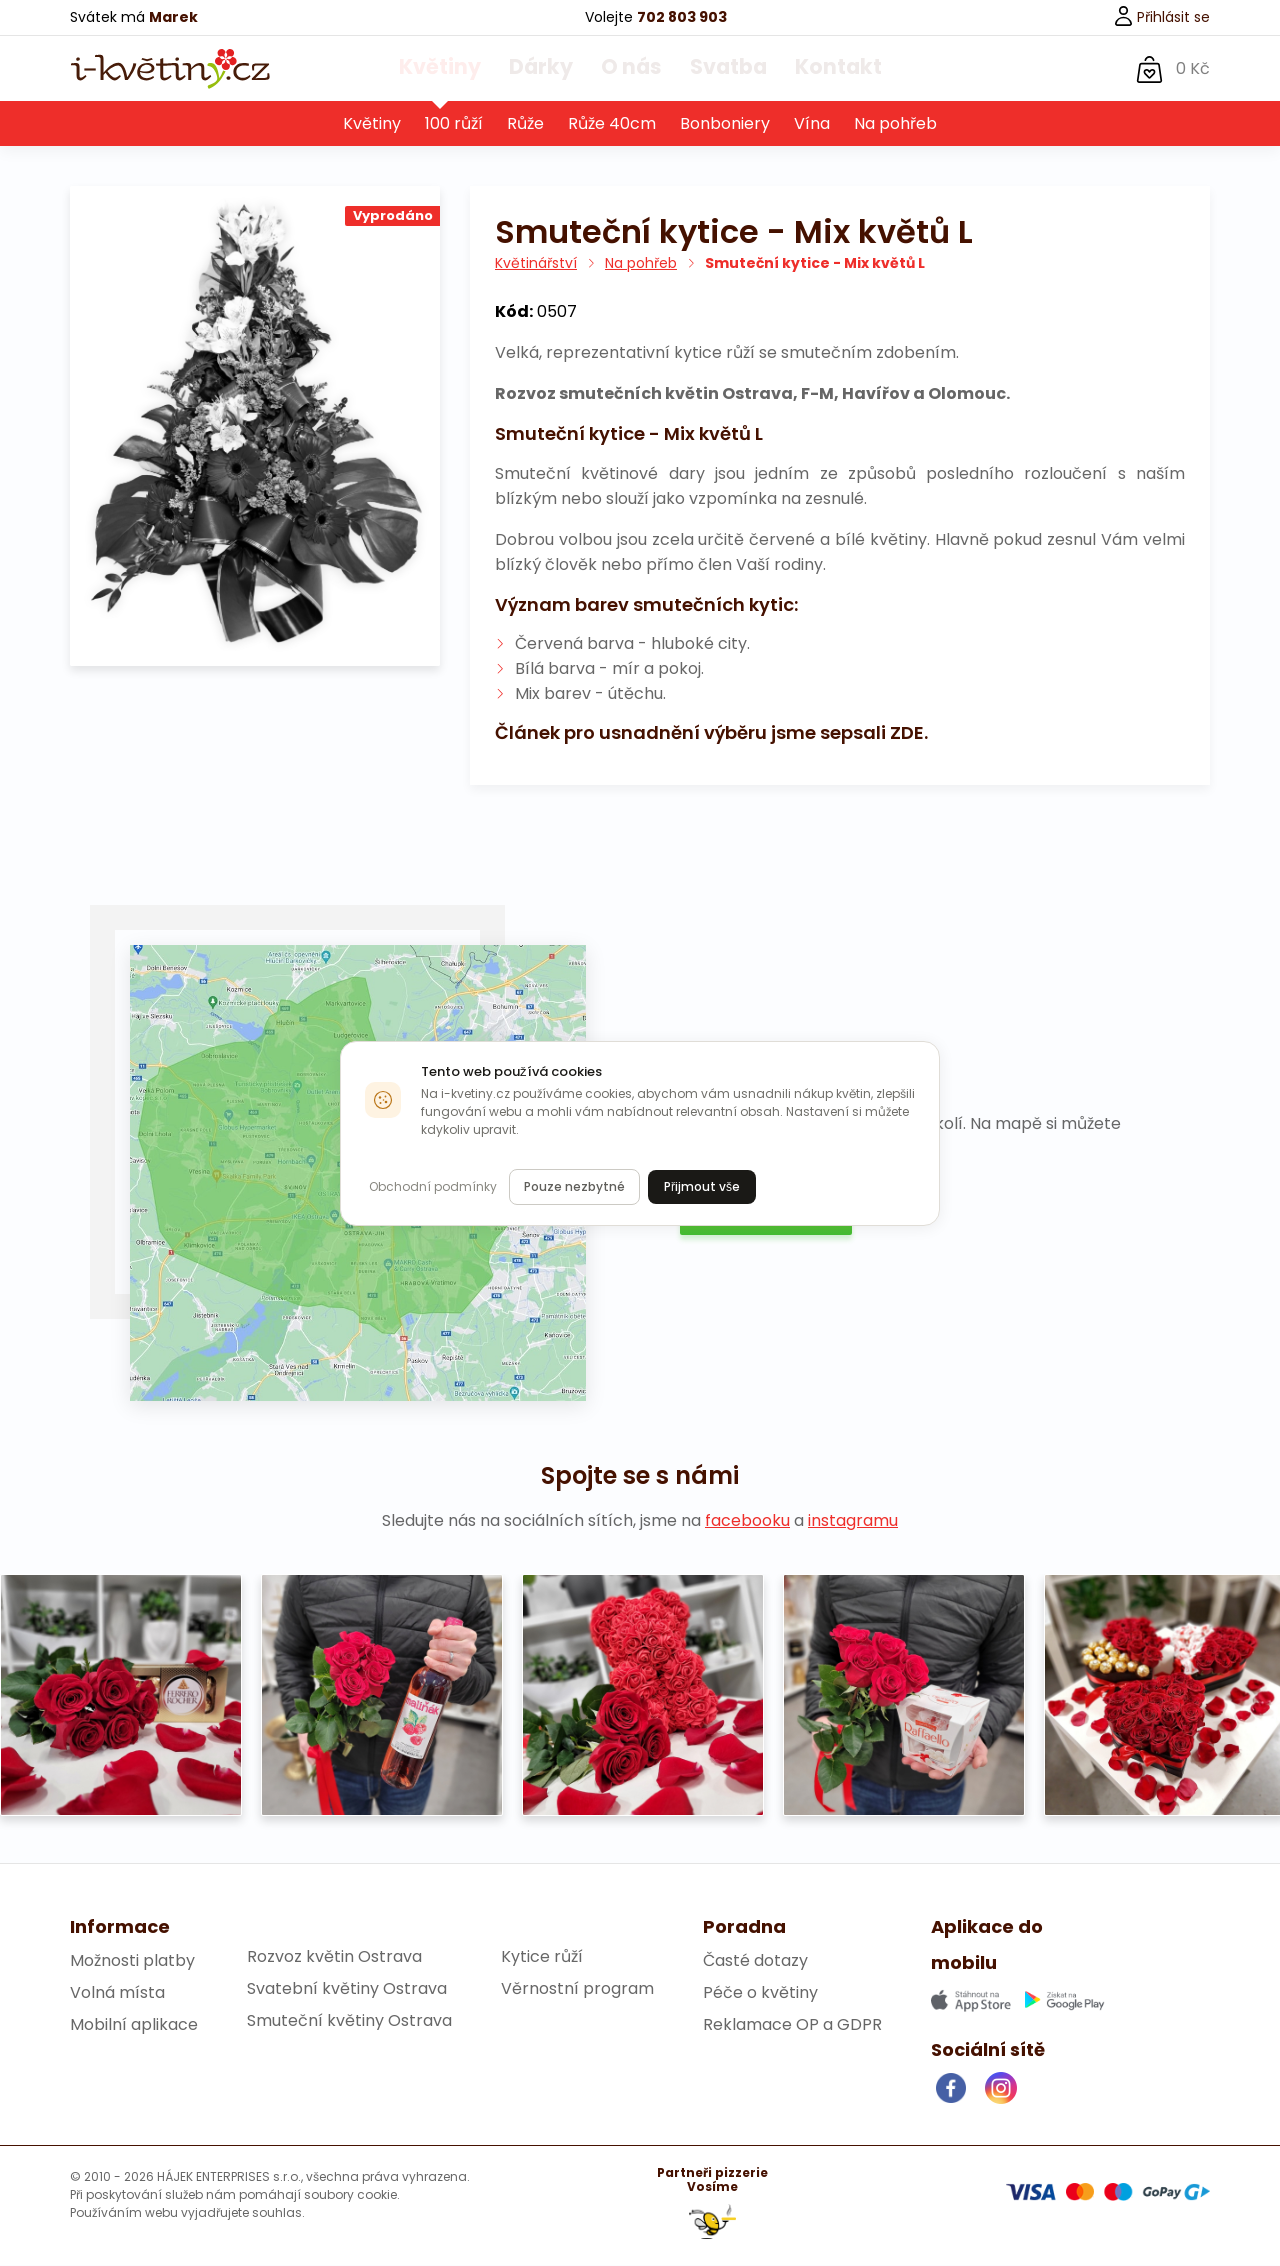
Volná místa (117, 1993)
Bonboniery (725, 124)
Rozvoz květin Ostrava (334, 1957)
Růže (525, 124)
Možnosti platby (132, 1961)
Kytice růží (542, 1957)
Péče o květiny (760, 1993)
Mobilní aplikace (134, 2025)
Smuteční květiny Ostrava (349, 2021)
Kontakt (819, 68)
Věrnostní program (577, 1989)
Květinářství (536, 264)
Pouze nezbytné (574, 1186)
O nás (631, 68)
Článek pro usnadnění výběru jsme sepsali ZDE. (711, 733)
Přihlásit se (1161, 17)
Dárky (549, 68)
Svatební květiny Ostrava (347, 1989)
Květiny (459, 68)
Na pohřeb (895, 124)
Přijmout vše (702, 1186)
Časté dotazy (755, 1961)
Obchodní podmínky (433, 1186)
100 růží (454, 124)
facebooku (747, 1521)
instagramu (853, 1521)
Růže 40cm (612, 124)
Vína (812, 124)
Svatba (720, 68)
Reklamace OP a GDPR (792, 2025)
